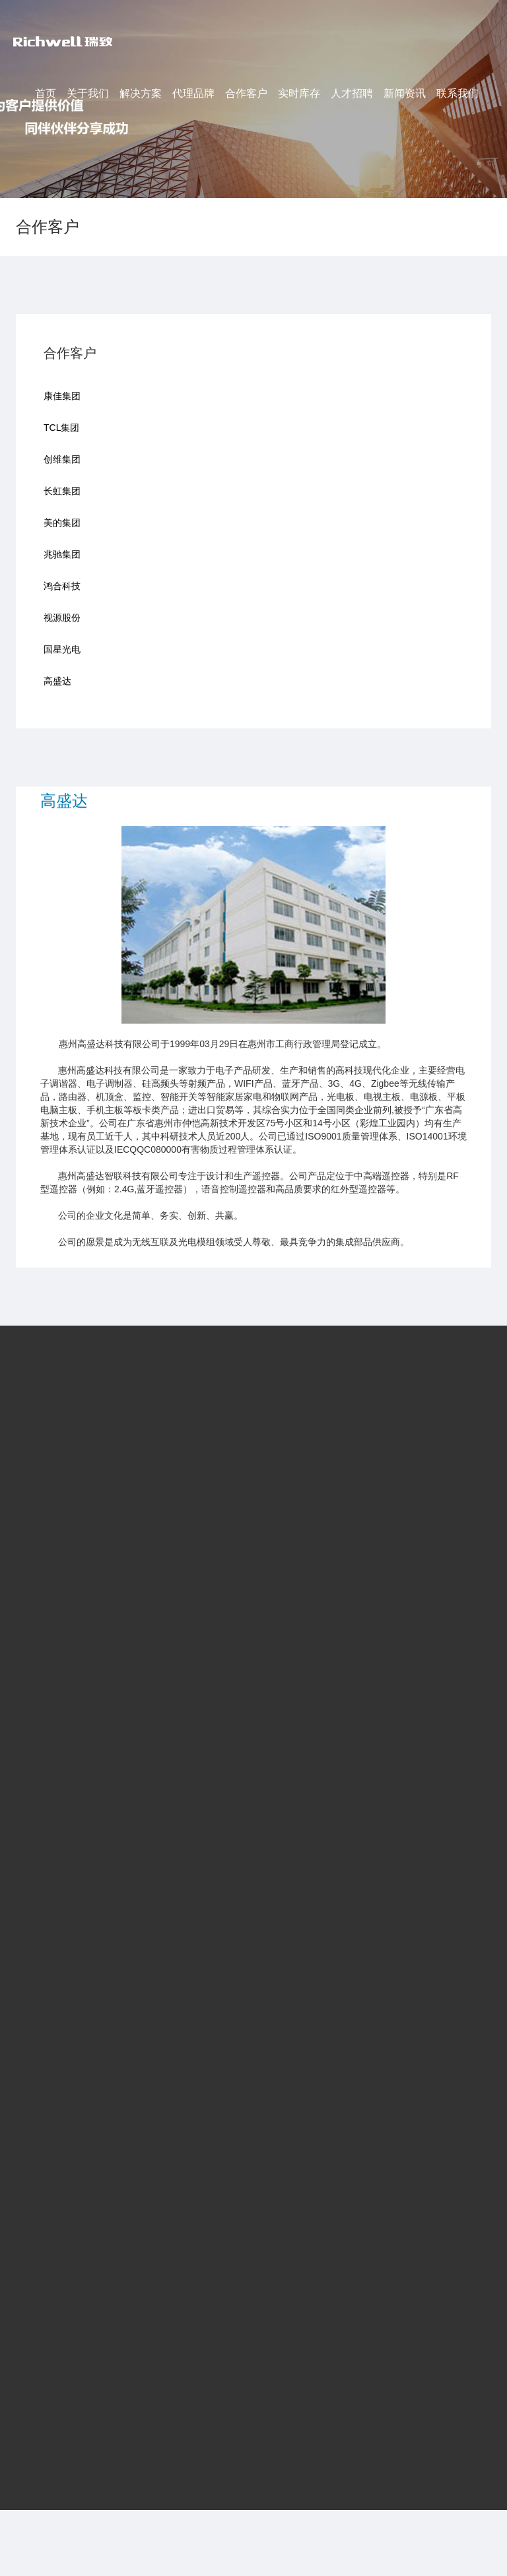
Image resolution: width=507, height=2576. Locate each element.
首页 (45, 93)
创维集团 (62, 455)
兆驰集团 (62, 550)
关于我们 (88, 93)
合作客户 (246, 93)
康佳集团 (62, 392)
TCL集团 (61, 423)
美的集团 (62, 518)
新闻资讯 (405, 93)
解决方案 (140, 93)
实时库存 (299, 93)
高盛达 (57, 677)
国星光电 (62, 645)
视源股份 (62, 613)
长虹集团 (62, 487)
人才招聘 (352, 93)
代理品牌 (193, 93)
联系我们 (457, 93)
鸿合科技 (62, 582)
